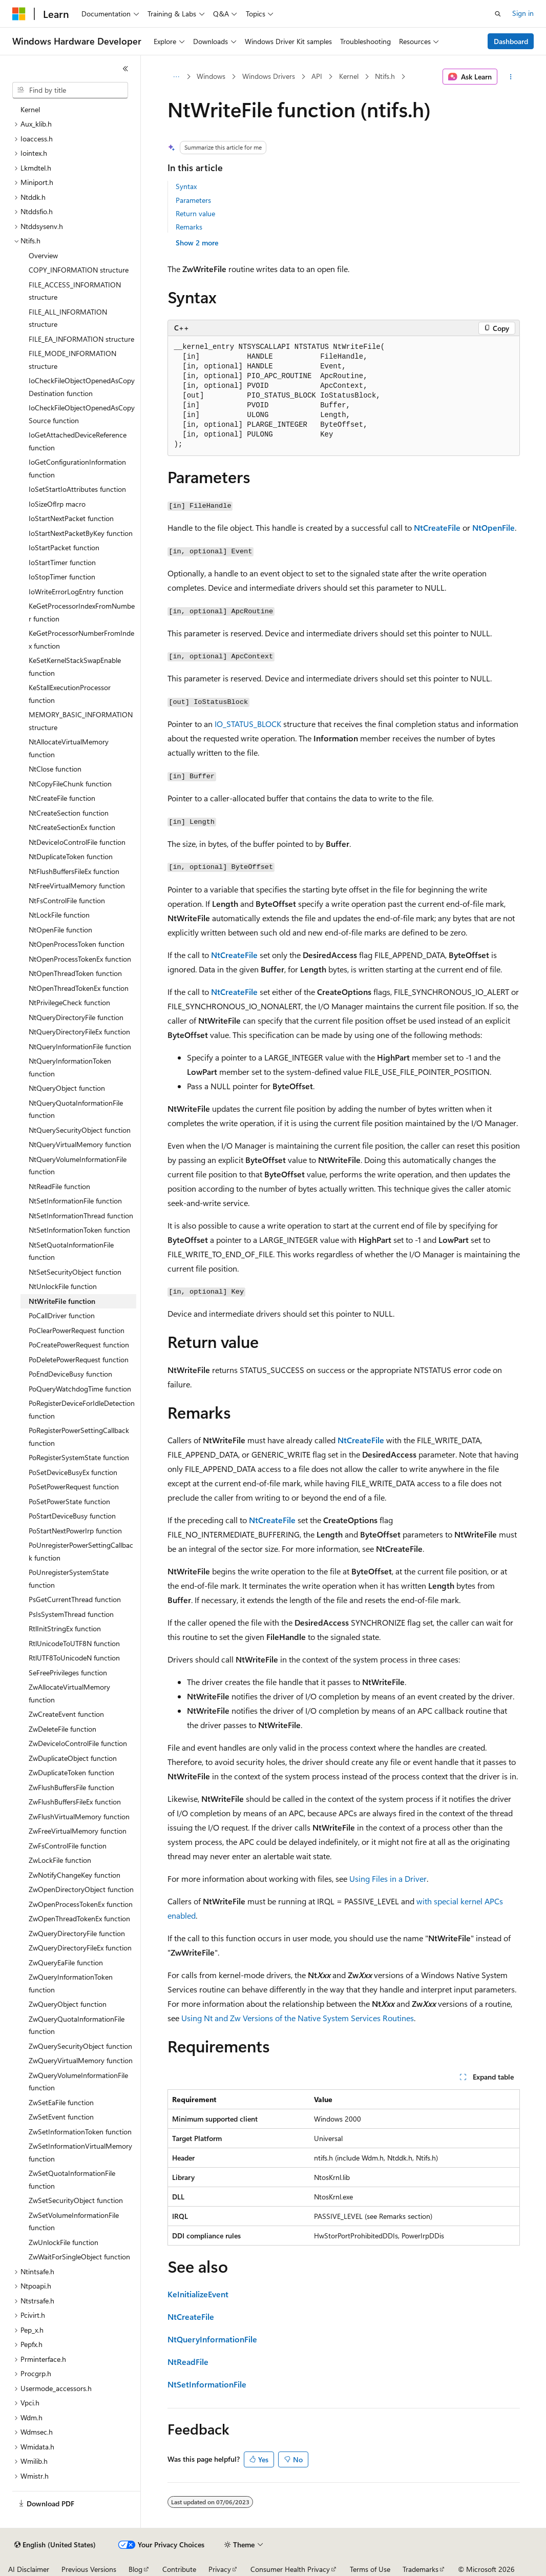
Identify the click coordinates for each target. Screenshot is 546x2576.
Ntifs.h (385, 76)
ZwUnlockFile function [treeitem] (63, 2242)
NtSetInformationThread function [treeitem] (81, 1215)
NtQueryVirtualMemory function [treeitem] (80, 1144)
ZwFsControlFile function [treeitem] (68, 1846)
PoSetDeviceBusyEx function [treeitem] (73, 1472)
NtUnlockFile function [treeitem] (63, 1286)
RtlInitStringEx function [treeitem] (65, 1628)
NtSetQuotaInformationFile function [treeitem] (71, 1251)
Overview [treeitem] (43, 255)
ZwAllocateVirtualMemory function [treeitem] (69, 1693)
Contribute (179, 2569)
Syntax (186, 186)
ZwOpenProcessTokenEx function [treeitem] (81, 1904)
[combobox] (70, 90)
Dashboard (511, 41)
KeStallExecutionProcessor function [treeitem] (70, 693)
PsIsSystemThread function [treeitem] (71, 1614)
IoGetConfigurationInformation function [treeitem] (77, 468)
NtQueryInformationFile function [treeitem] (80, 1046)
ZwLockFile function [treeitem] (60, 1860)
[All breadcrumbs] (176, 77)
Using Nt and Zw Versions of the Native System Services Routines (297, 2017)
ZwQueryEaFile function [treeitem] (66, 1962)
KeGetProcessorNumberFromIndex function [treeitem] (81, 639)
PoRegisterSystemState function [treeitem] (79, 1457)
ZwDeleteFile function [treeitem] (62, 1729)
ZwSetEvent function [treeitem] (61, 2117)
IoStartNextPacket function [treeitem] (71, 518)
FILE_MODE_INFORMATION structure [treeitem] (72, 359)
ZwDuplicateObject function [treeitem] (73, 1758)
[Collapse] (125, 68)
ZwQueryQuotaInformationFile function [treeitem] (76, 2025)
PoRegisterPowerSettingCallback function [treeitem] (79, 1436)
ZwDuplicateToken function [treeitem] (71, 1772)
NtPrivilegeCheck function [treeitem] (69, 1002)
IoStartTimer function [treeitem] (62, 562)
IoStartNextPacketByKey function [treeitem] (81, 533)
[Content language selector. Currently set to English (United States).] (55, 2545)
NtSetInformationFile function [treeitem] (75, 1201)
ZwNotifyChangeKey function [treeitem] (74, 1875)
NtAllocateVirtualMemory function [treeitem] (69, 748)
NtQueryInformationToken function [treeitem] (70, 1067)
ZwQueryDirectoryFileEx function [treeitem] (80, 1947)
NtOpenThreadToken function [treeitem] (75, 973)
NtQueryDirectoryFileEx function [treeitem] (79, 1031)
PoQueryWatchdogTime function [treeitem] (80, 1389)
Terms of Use (370, 2569)
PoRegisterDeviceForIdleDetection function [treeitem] (82, 1409)
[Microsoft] (19, 13)
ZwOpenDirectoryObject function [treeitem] (81, 1889)
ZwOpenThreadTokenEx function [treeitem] (79, 1918)
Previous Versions (88, 2569)
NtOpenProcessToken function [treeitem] (76, 944)
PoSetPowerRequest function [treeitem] (74, 1486)
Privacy (219, 2569)
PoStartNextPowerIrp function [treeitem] (75, 1530)
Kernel (349, 76)
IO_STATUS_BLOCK (248, 723)
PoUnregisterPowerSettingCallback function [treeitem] (81, 1551)
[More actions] (510, 77)
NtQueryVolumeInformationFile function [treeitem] (78, 1165)
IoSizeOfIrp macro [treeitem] (57, 504)
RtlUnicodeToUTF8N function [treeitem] (74, 1643)
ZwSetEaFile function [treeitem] (61, 2102)
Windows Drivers (268, 76)
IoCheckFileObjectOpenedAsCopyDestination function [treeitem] (82, 387)
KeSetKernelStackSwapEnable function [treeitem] (75, 666)
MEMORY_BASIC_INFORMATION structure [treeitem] (81, 721)
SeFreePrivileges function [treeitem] (68, 1672)
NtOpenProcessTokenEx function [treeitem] (80, 959)
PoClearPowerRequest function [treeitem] (76, 1330)
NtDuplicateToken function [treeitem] (71, 856)
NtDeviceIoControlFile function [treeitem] (77, 842)
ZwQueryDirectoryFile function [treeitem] (77, 1933)
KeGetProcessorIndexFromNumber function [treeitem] (82, 612)
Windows (211, 76)
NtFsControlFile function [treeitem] (67, 900)
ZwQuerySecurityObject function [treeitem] (80, 2046)
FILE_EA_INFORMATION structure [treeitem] (81, 339)
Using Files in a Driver (388, 1878)
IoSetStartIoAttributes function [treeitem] (77, 489)
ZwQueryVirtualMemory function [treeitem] (81, 2060)
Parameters (193, 200)
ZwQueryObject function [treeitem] (68, 2004)
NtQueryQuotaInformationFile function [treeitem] (76, 1109)
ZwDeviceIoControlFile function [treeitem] (78, 1743)
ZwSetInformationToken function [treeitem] (80, 2131)
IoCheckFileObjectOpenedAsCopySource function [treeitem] (82, 414)
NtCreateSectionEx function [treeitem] (72, 827)
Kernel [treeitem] (30, 109)
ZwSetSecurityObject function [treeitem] (76, 2200)
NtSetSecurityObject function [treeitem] (75, 1272)
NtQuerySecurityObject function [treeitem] (80, 1130)
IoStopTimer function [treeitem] (62, 576)
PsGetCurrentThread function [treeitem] (75, 1599)
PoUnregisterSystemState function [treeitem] (69, 1578)
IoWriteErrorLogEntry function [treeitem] (76, 591)
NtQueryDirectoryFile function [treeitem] (76, 1017)
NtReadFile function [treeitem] (59, 1186)
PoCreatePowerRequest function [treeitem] (79, 1344)
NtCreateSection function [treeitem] (69, 813)
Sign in (523, 13)
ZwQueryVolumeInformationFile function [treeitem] (78, 2081)
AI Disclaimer (28, 2569)
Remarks (189, 227)
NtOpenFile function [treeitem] (60, 929)
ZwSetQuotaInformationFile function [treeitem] (72, 2179)
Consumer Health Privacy (290, 2569)
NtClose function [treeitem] (55, 769)
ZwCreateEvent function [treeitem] (66, 1714)
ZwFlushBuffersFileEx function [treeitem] (75, 1801)
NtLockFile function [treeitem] (59, 915)
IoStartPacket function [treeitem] (64, 547)
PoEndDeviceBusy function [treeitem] (70, 1374)
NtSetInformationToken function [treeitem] (79, 1230)
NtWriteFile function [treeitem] (62, 1301)
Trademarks (420, 2569)
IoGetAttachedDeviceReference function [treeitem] (78, 441)
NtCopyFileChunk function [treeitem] (70, 783)
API (316, 76)
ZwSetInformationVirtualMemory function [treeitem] (80, 2152)
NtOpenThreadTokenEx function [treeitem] (79, 988)
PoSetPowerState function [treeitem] (69, 1501)
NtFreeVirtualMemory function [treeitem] (77, 885)
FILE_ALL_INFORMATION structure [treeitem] (68, 318)
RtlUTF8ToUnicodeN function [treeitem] (74, 1658)
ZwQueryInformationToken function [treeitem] (71, 1983)
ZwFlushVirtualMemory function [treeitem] (79, 1816)
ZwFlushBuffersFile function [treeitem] (71, 1787)
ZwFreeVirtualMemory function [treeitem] (78, 1831)
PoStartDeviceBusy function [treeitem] (72, 1516)
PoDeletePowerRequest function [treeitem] (79, 1359)
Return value (195, 213)
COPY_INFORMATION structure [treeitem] (79, 270)
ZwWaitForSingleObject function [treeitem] (79, 2256)
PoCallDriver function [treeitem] (62, 1315)
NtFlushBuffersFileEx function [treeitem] (74, 871)
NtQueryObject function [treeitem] (67, 1088)
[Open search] (498, 14)
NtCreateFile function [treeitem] (62, 798)
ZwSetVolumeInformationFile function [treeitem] (74, 2221)
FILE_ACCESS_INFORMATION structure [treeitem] (75, 291)
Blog (135, 2569)
